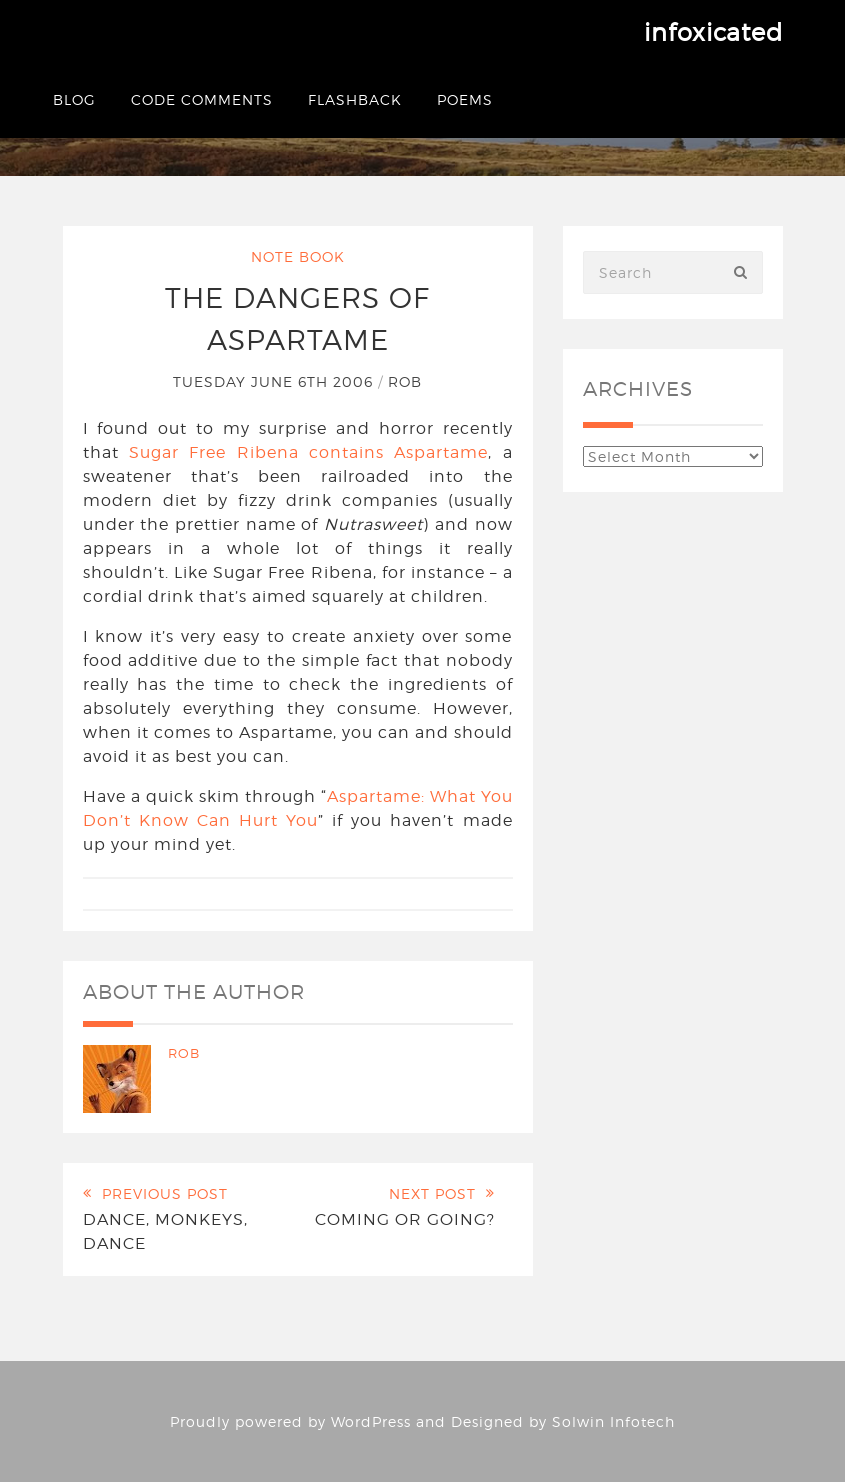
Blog (74, 99)
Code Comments (202, 99)
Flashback (355, 99)
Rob (405, 381)
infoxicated (713, 32)
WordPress (371, 1421)
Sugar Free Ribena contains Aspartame (308, 452)
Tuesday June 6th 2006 (275, 381)
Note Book (298, 256)
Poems (465, 99)
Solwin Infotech (613, 1421)
